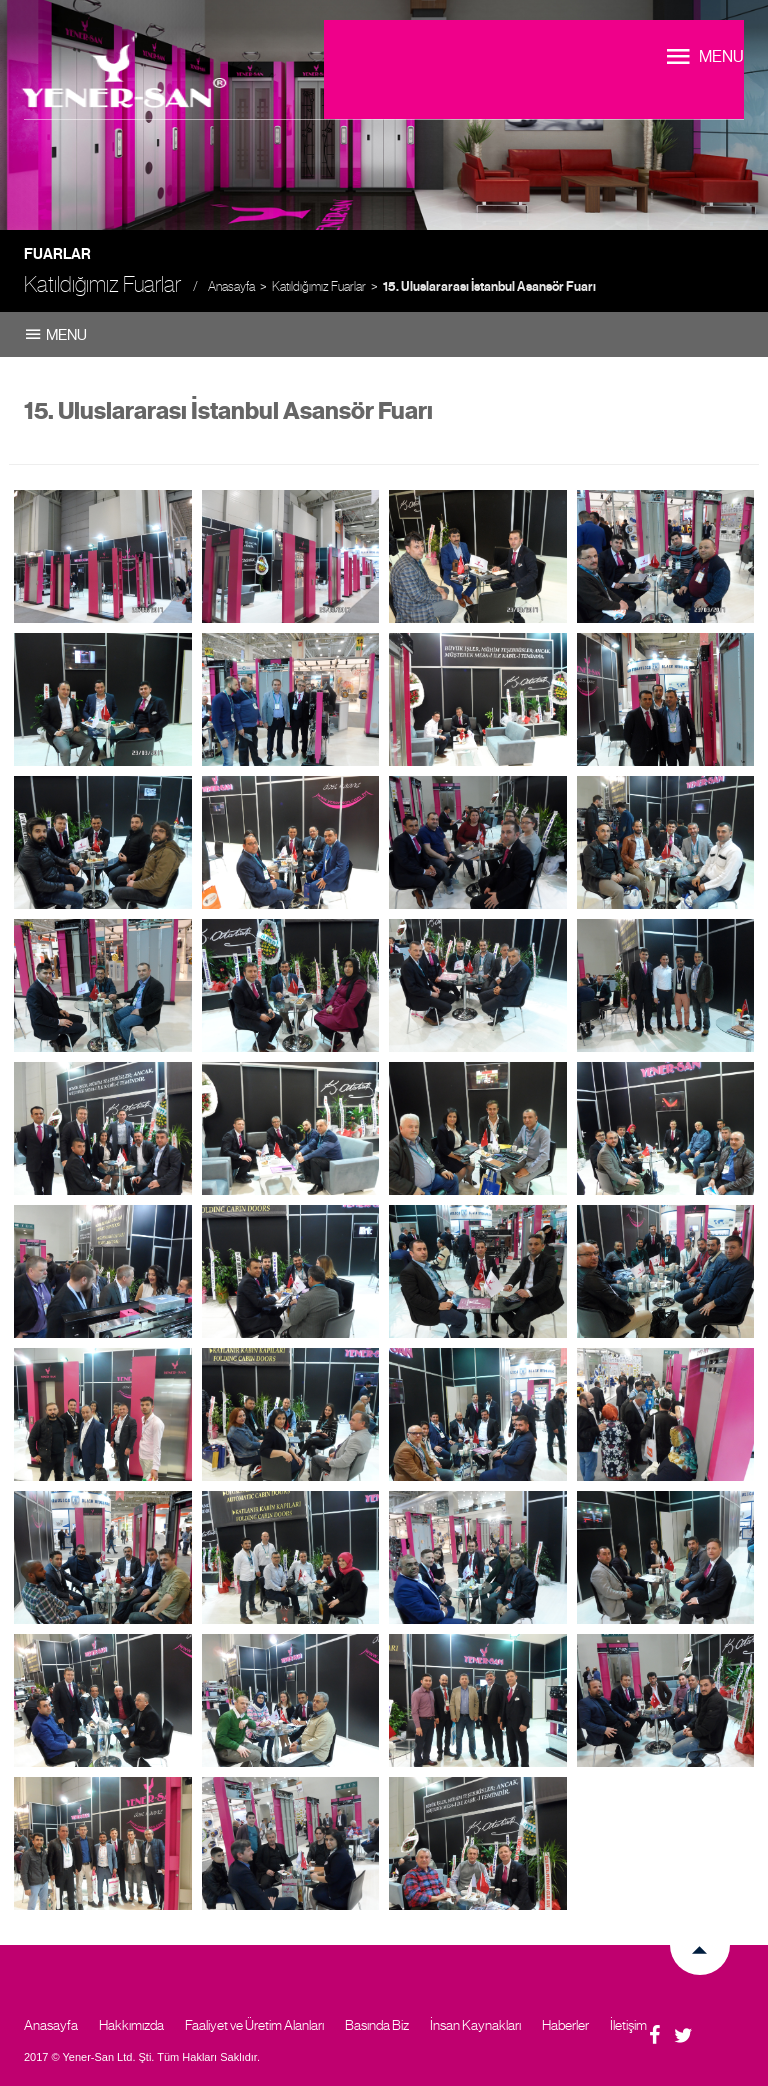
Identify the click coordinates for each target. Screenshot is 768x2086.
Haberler (565, 2025)
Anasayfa (231, 286)
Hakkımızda (131, 2025)
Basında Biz (377, 2025)
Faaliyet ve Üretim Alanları (254, 2025)
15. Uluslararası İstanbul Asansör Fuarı (489, 287)
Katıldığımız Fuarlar (319, 286)
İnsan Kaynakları (475, 2025)
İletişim (628, 2025)
